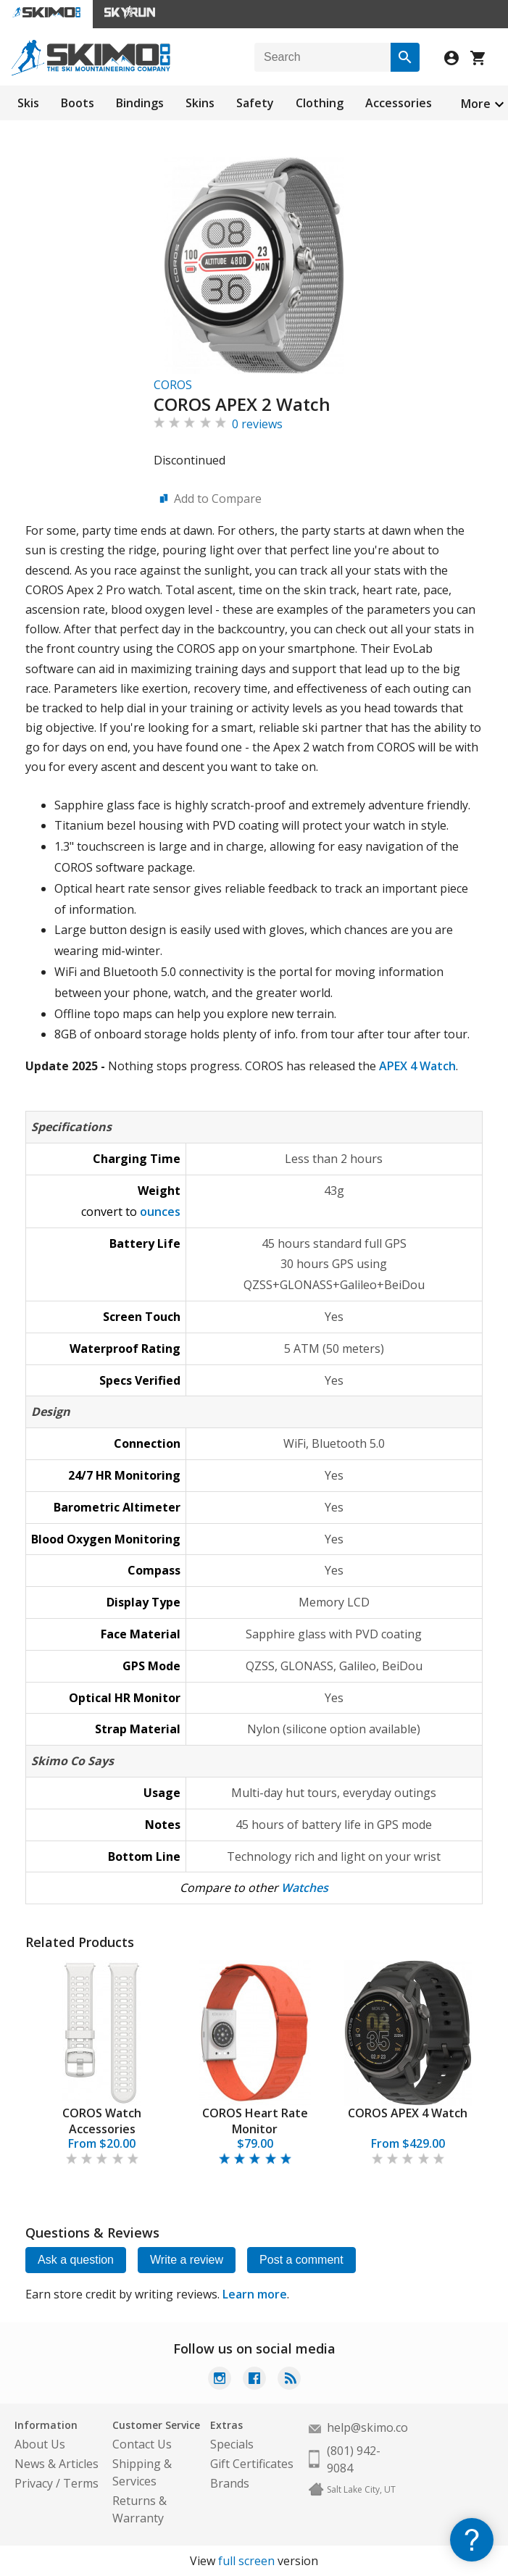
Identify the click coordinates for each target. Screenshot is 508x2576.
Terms (81, 2483)
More (476, 104)
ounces (160, 1212)
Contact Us (142, 2444)
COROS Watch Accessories (101, 2121)
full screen (246, 2561)
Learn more (254, 2294)
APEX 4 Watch (417, 1066)
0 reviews (257, 424)
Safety (255, 103)
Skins (200, 103)
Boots (77, 103)
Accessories (398, 103)
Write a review (186, 2260)
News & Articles (56, 2464)
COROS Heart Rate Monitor (255, 2121)
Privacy (33, 2483)
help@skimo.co (367, 2427)
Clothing (319, 103)
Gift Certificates (251, 2464)
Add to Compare (218, 499)
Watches (304, 1888)
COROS (173, 385)
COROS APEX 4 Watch (407, 2113)
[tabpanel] (101, 2064)
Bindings (140, 103)
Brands (229, 2483)
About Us (39, 2444)
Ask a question (76, 2260)
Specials (232, 2444)
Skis (28, 103)
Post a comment (301, 2260)
